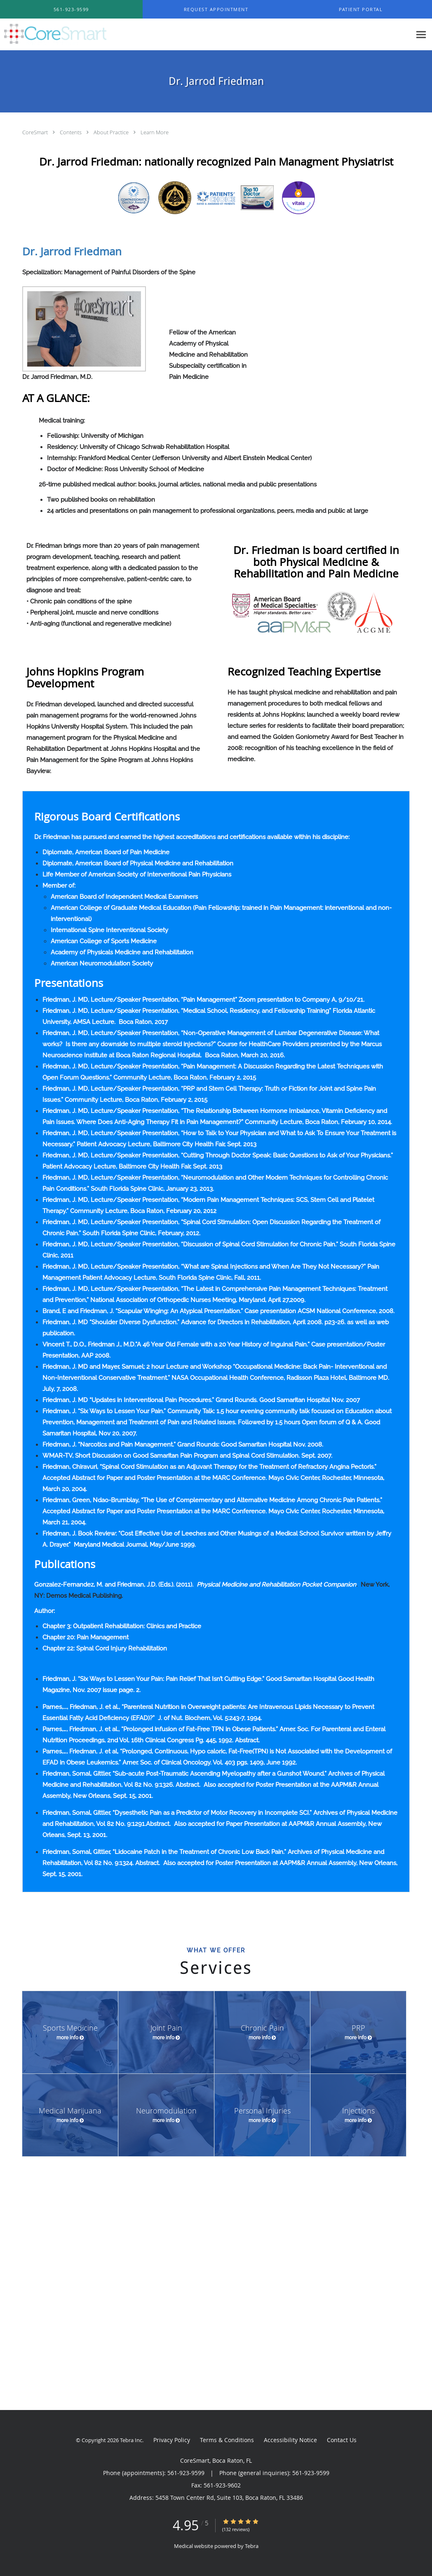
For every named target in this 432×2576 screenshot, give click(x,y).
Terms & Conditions (227, 2440)
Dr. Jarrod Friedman (72, 251)
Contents (71, 132)
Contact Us (342, 2440)
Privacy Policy (171, 2440)
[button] (216, 9)
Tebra (251, 2546)
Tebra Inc (131, 2440)
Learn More (155, 132)
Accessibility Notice (290, 2440)
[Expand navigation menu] (421, 34)
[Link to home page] (53, 34)
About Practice (112, 132)
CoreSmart (35, 132)
